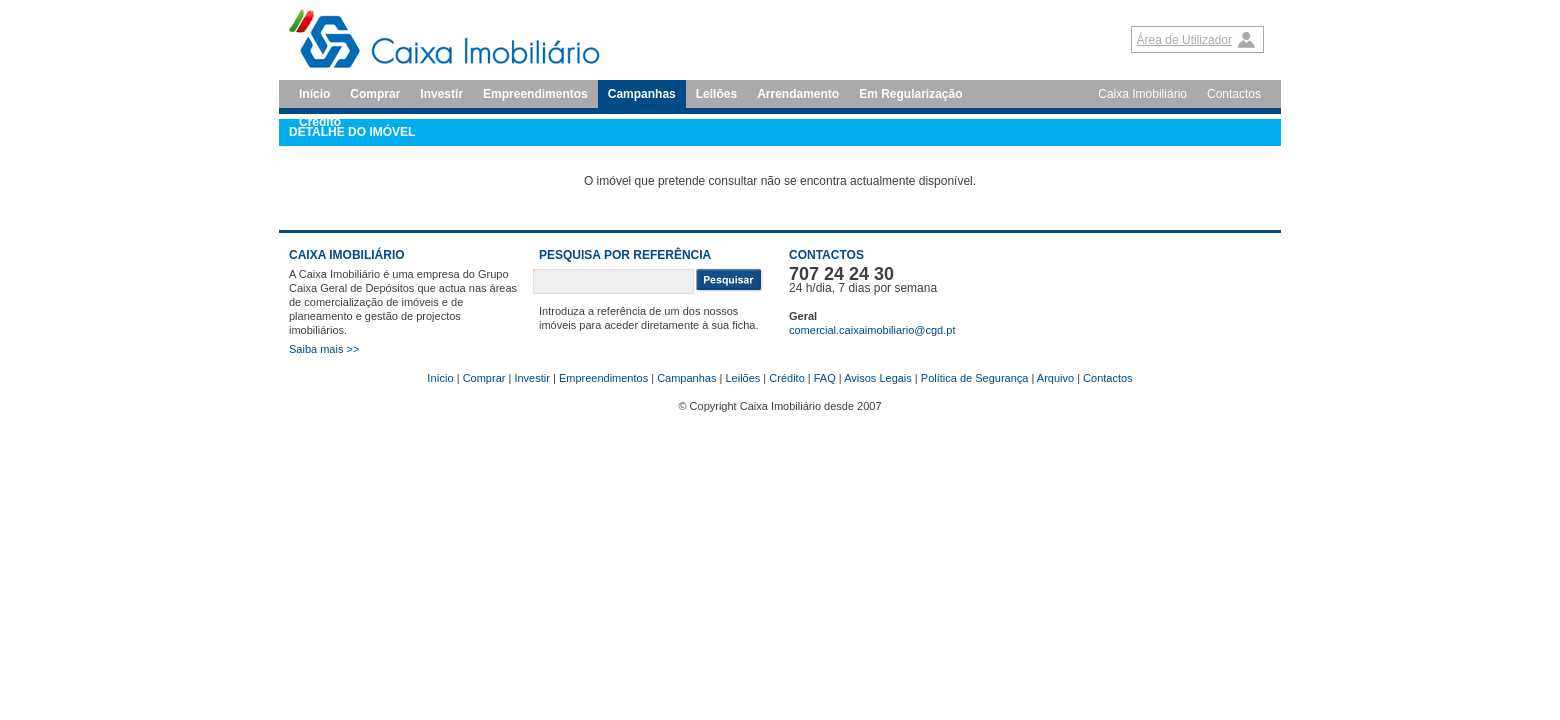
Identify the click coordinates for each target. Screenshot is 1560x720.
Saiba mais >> (324, 349)
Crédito (786, 378)
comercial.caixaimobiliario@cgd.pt (872, 330)
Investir (441, 94)
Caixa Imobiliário (1142, 94)
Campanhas (642, 94)
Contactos (1234, 94)
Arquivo (1055, 378)
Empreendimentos (535, 94)
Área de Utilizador (1184, 40)
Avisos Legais (878, 378)
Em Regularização (910, 94)
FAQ (825, 378)
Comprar (375, 94)
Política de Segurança (975, 378)
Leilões (716, 94)
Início (314, 94)
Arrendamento (798, 94)
